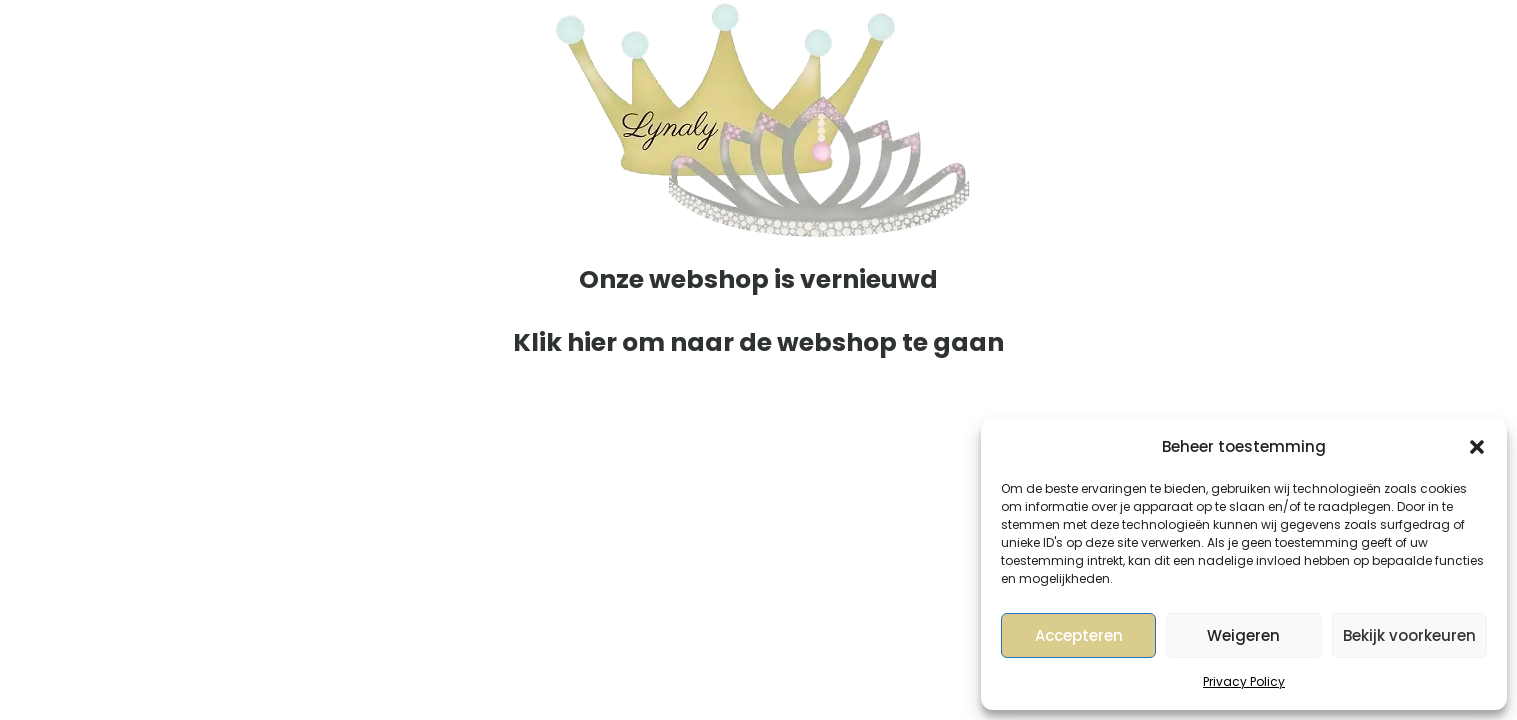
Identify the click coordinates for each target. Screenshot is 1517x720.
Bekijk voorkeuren (1409, 635)
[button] (1477, 447)
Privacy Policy (1244, 681)
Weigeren (1243, 635)
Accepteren (1079, 635)
